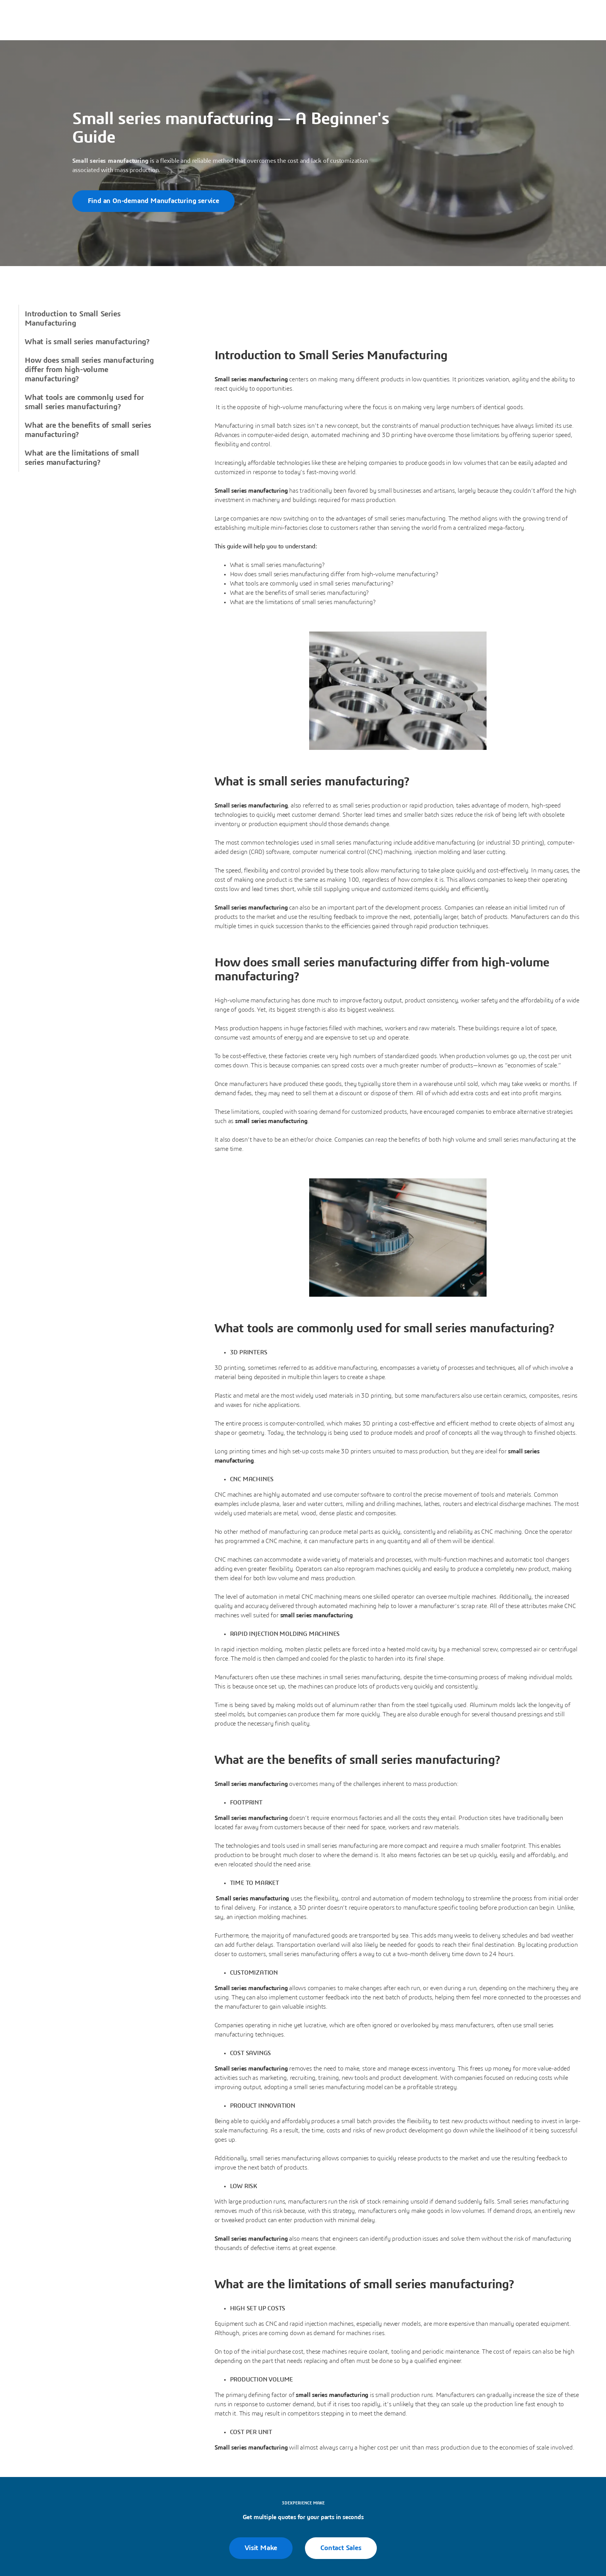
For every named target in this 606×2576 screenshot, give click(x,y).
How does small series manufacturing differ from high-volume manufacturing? (89, 370)
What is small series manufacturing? (87, 342)
